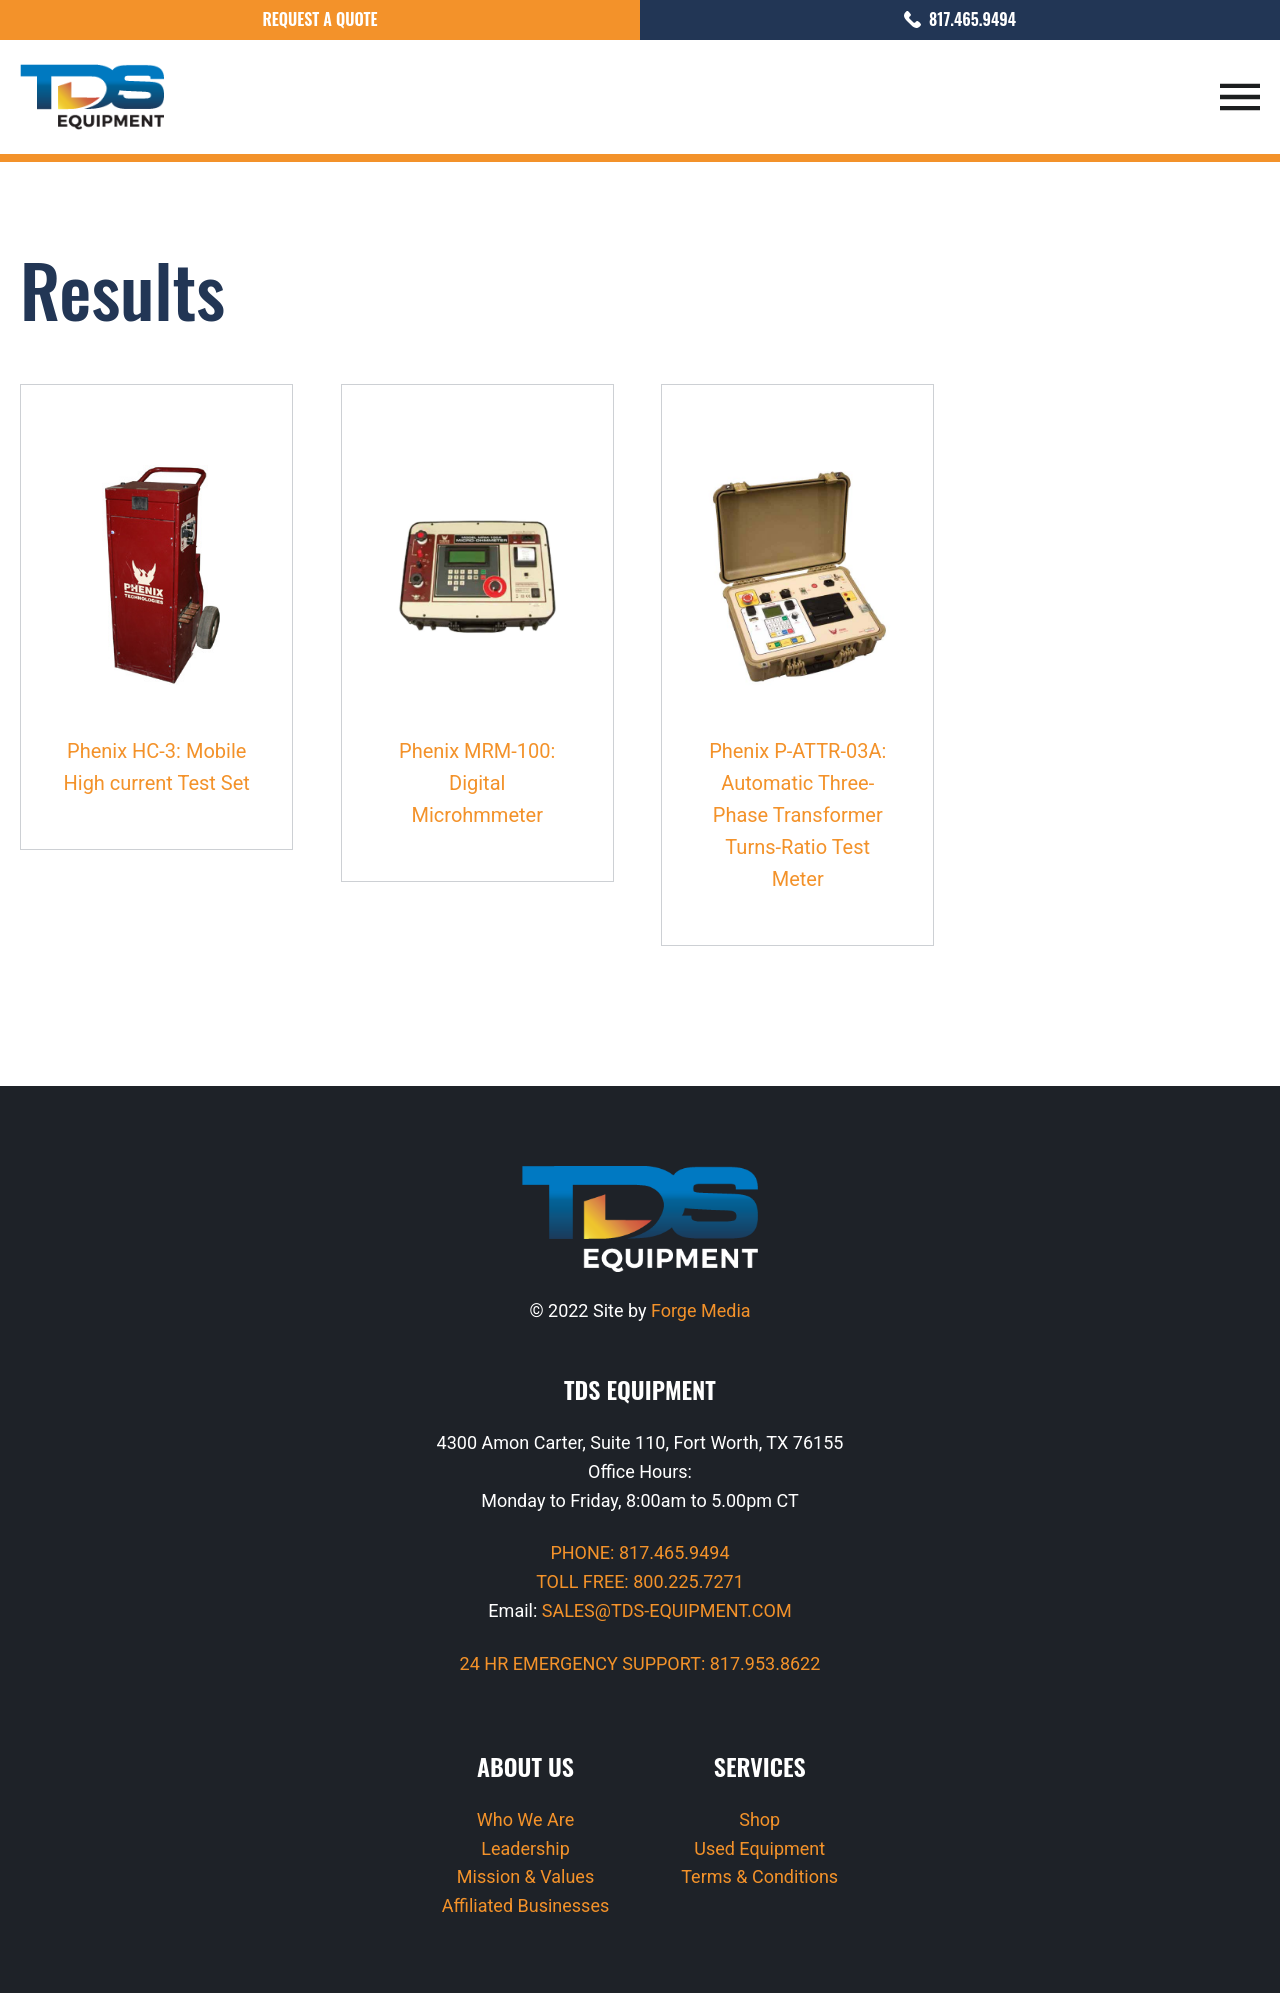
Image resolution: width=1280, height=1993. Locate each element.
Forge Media (701, 1310)
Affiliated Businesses (525, 1905)
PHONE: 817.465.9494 (639, 1552)
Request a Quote (319, 19)
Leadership (525, 1848)
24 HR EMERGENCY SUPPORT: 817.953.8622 (640, 1663)
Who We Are (526, 1819)
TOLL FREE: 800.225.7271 (640, 1581)
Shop (759, 1819)
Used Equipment (759, 1848)
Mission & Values (525, 1876)
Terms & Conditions (759, 1876)
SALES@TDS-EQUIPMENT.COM (667, 1610)
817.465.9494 (960, 19)
